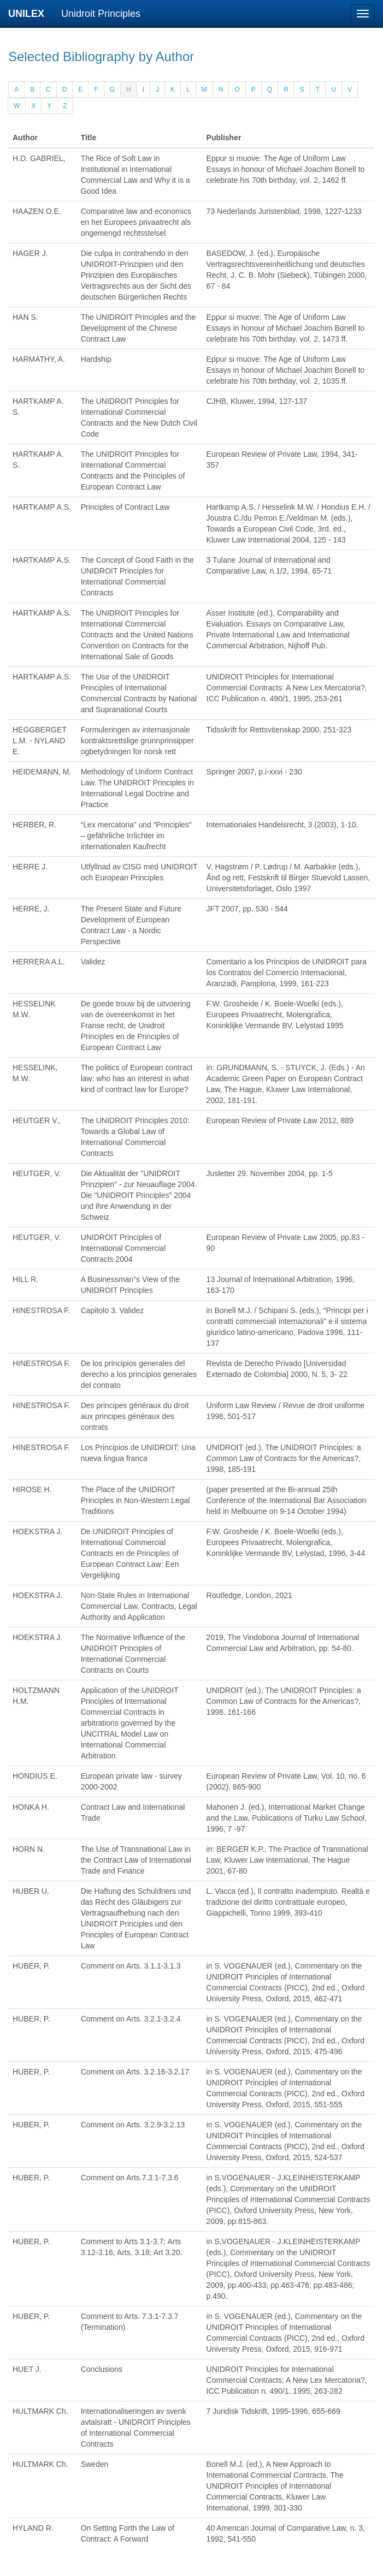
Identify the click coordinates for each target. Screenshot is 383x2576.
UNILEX (29, 13)
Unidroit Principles (100, 13)
